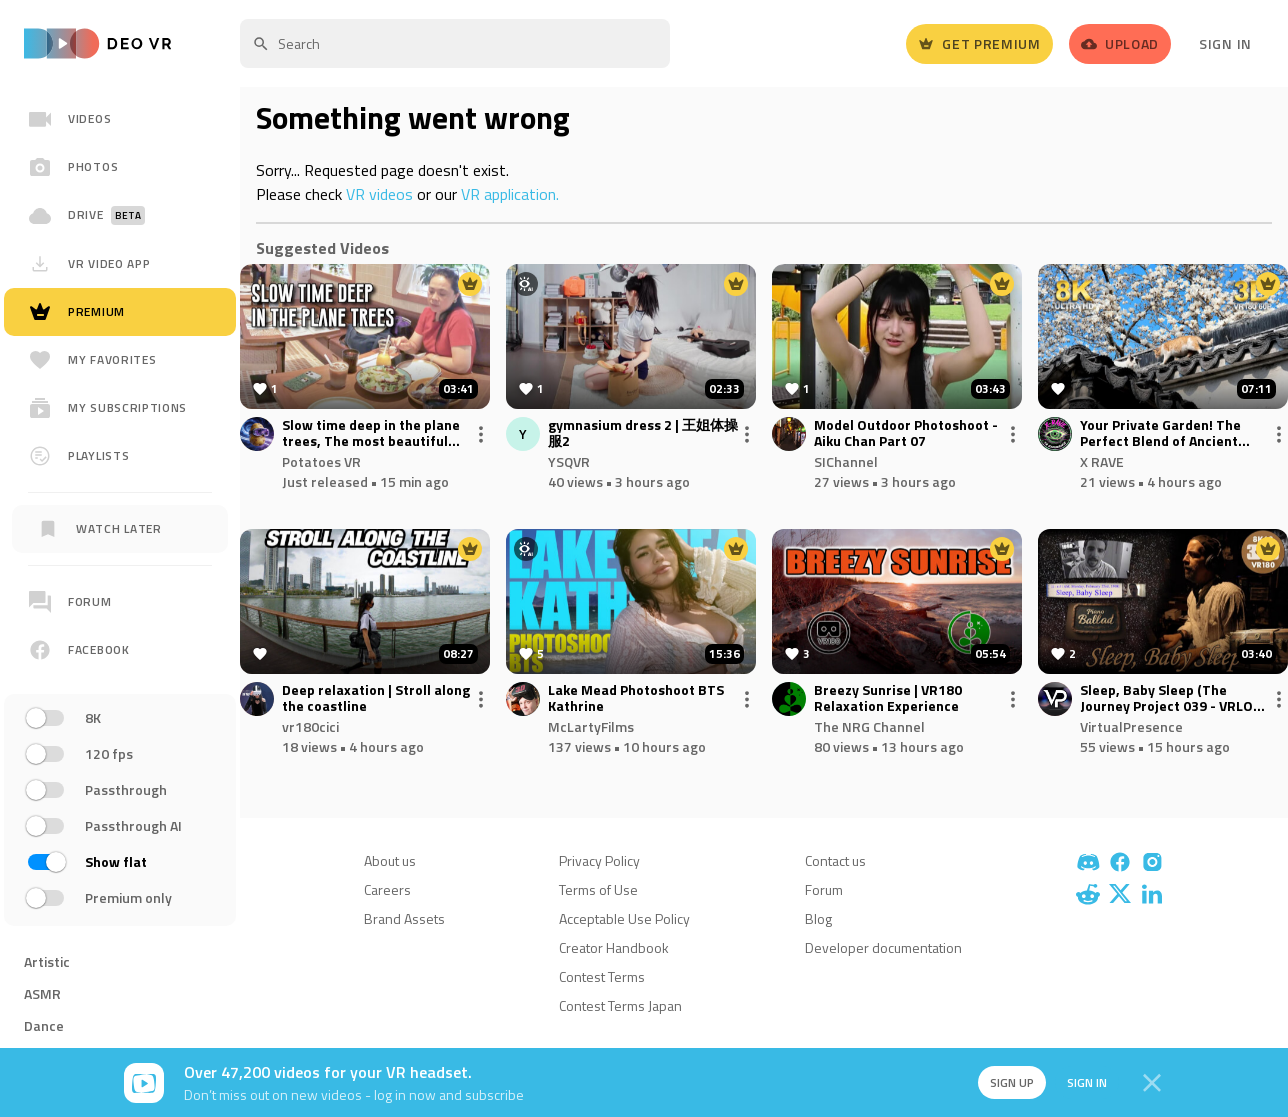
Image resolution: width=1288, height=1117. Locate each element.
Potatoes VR (321, 461)
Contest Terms (602, 976)
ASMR (42, 993)
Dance (44, 1025)
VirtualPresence (1131, 726)
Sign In (1225, 43)
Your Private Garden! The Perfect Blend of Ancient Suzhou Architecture (1160, 434)
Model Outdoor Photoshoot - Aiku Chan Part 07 (906, 434)
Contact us (835, 860)
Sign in (1080, 1082)
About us (390, 860)
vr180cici (310, 726)
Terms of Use (598, 889)
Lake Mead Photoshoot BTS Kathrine (636, 699)
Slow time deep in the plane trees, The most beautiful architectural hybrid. (371, 434)
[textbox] (455, 43)
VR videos (379, 194)
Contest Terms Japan (620, 1005)
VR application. (510, 194)
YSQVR (569, 461)
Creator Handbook (614, 947)
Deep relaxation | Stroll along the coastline (376, 699)
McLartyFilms (591, 726)
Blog (818, 918)
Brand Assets (404, 918)
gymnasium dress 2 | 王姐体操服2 (643, 434)
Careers (387, 889)
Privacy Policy (599, 860)
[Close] (1152, 1083)
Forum (824, 889)
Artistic (47, 961)
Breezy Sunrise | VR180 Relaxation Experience (888, 699)
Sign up (1002, 1082)
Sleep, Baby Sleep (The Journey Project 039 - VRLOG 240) (1171, 699)
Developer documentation (883, 947)
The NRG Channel (869, 726)
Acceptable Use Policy (624, 918)
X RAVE (1102, 461)
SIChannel (846, 461)
